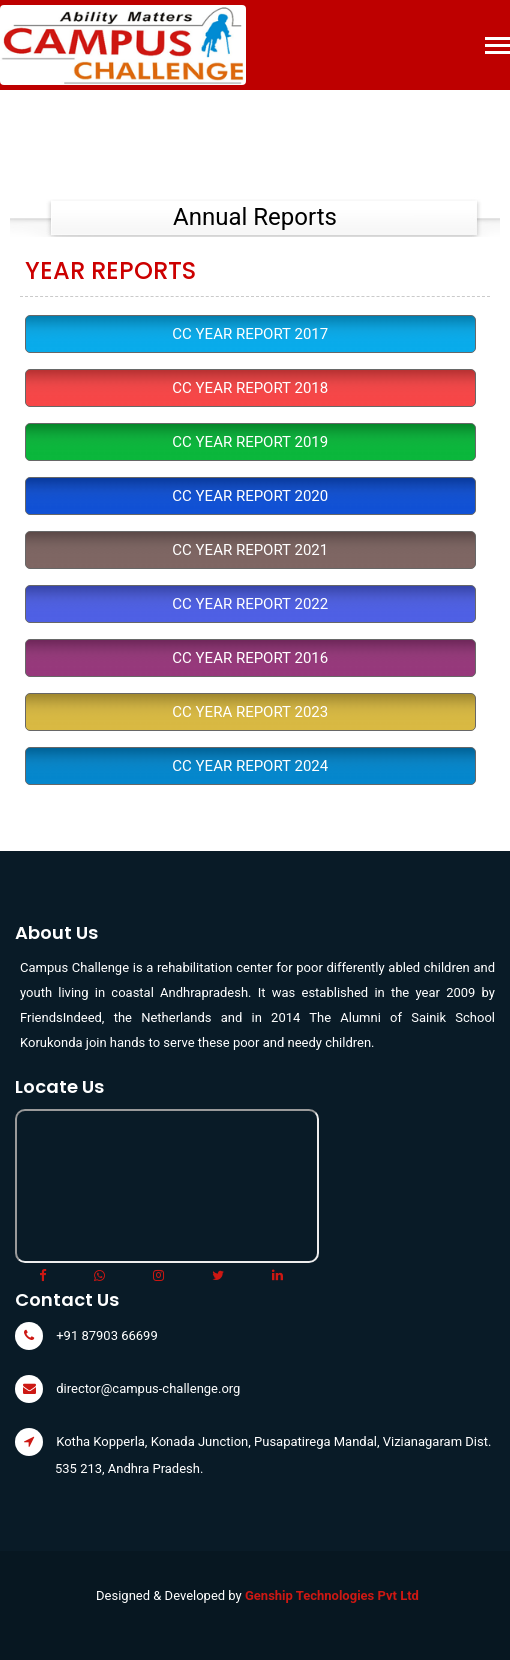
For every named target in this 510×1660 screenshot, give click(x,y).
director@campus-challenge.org (148, 1388)
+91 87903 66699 (107, 1335)
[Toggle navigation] (497, 47)
